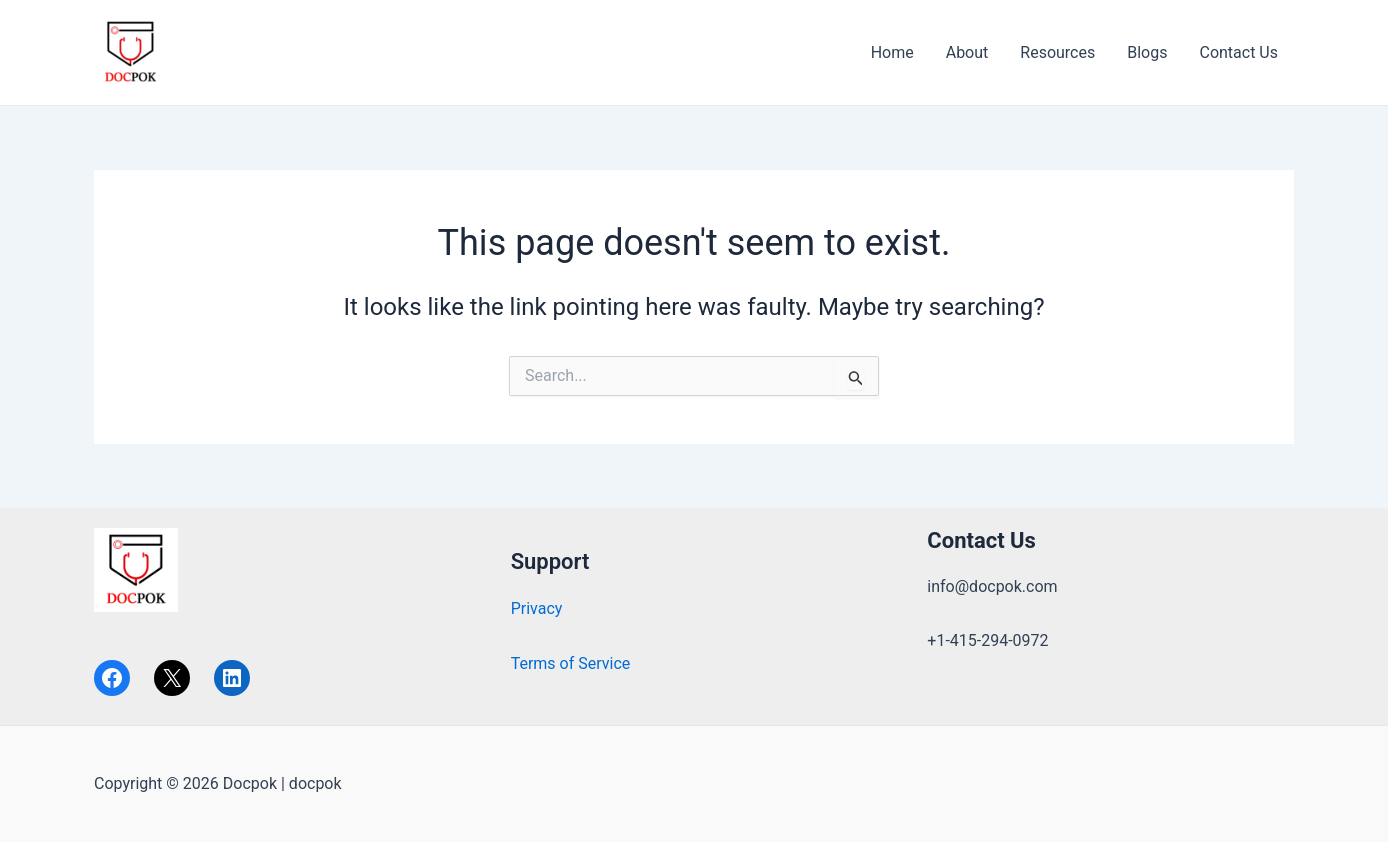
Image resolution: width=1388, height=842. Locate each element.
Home (892, 52)
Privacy (537, 608)
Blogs (1147, 52)
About (967, 52)
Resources (1057, 52)
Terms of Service (571, 663)
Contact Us (1238, 52)
